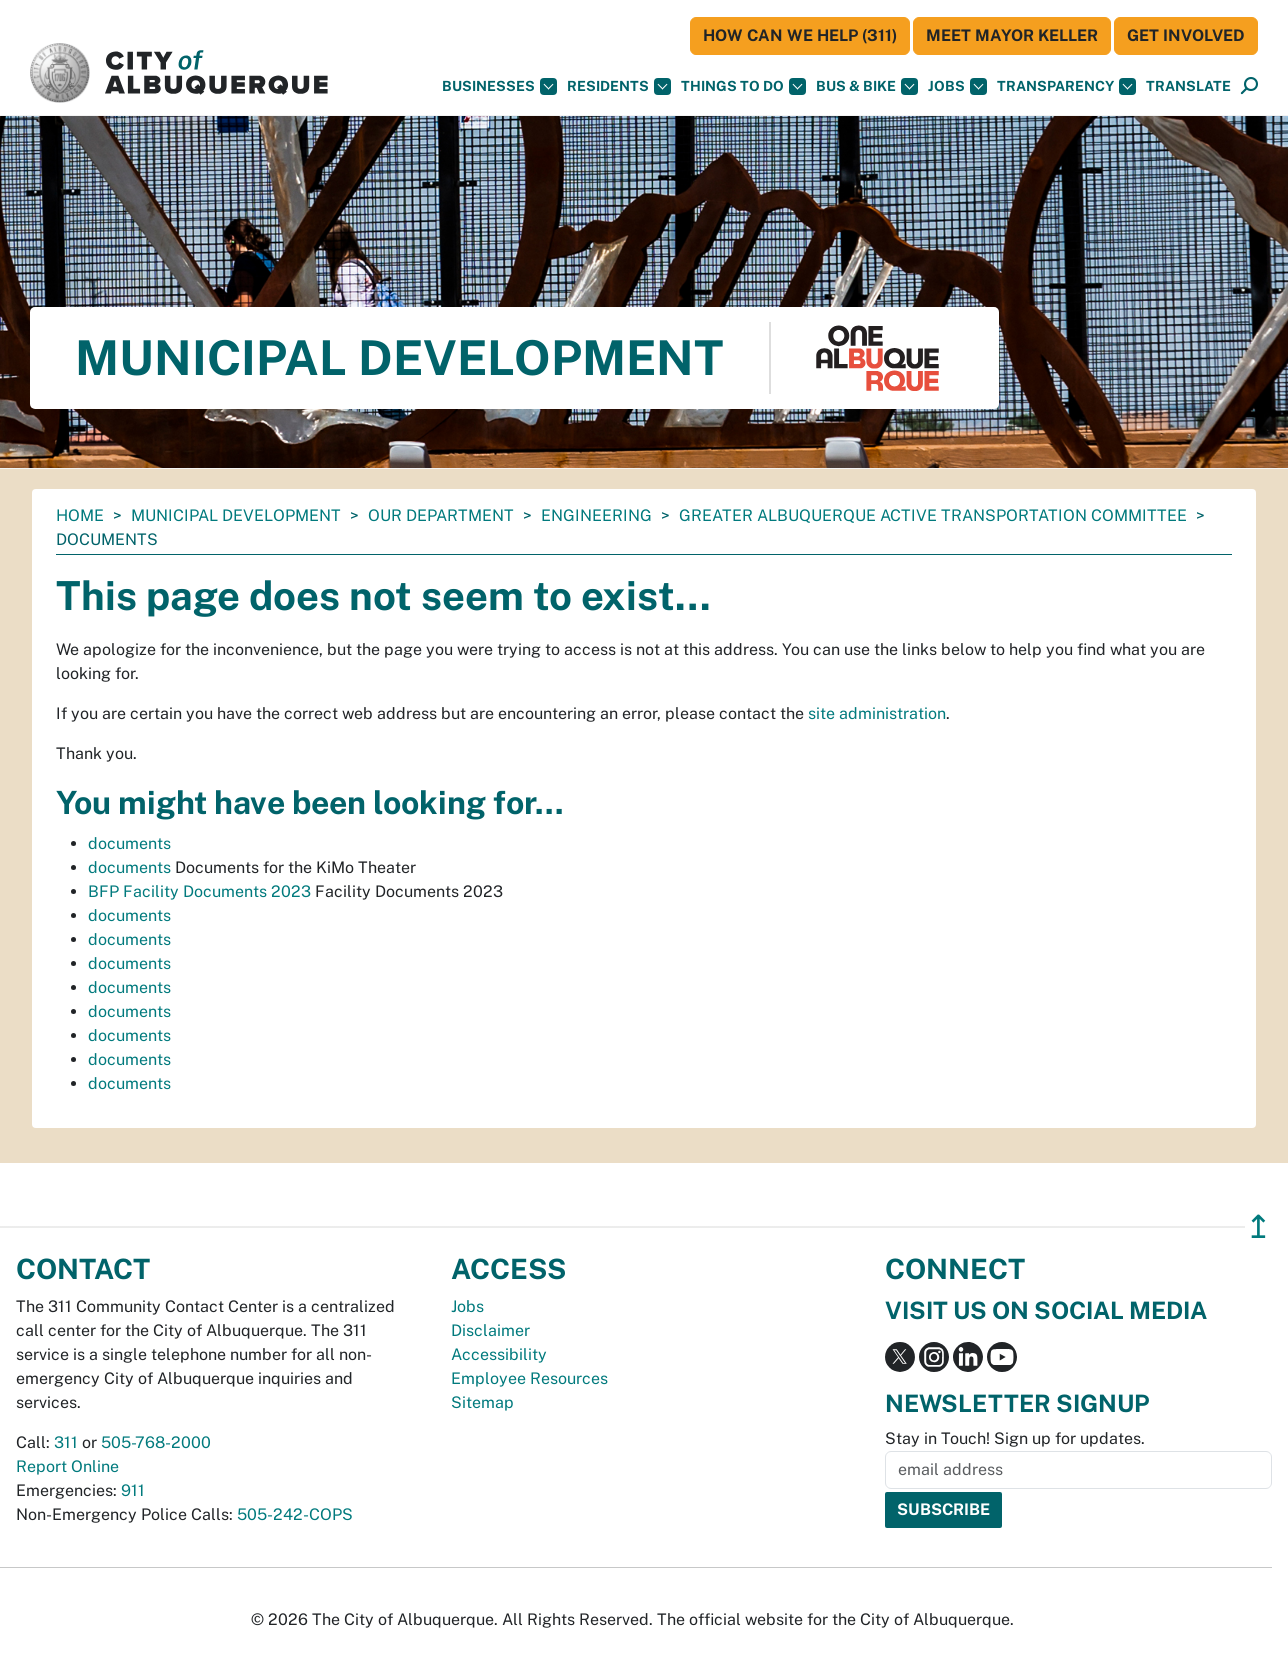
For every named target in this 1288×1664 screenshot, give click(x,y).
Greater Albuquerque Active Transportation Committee (933, 515)
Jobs (957, 86)
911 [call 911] (133, 1490)
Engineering (596, 515)
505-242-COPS (295, 1514)
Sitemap (482, 1402)
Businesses (499, 86)
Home (80, 515)
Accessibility (499, 1354)
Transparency (1066, 86)
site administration (877, 713)
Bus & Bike (867, 86)
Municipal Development (236, 515)
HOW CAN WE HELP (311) (800, 35)
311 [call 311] (66, 1442)
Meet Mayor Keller (1012, 35)
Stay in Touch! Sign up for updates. (1015, 1438)
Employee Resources (529, 1378)
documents (129, 843)
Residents (619, 86)
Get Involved (1186, 35)
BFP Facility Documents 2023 (199, 891)
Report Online (67, 1466)
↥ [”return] (1258, 1226)
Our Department (441, 515)
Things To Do (743, 86)
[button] (1188, 86)
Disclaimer (490, 1330)
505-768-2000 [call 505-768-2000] (156, 1442)
